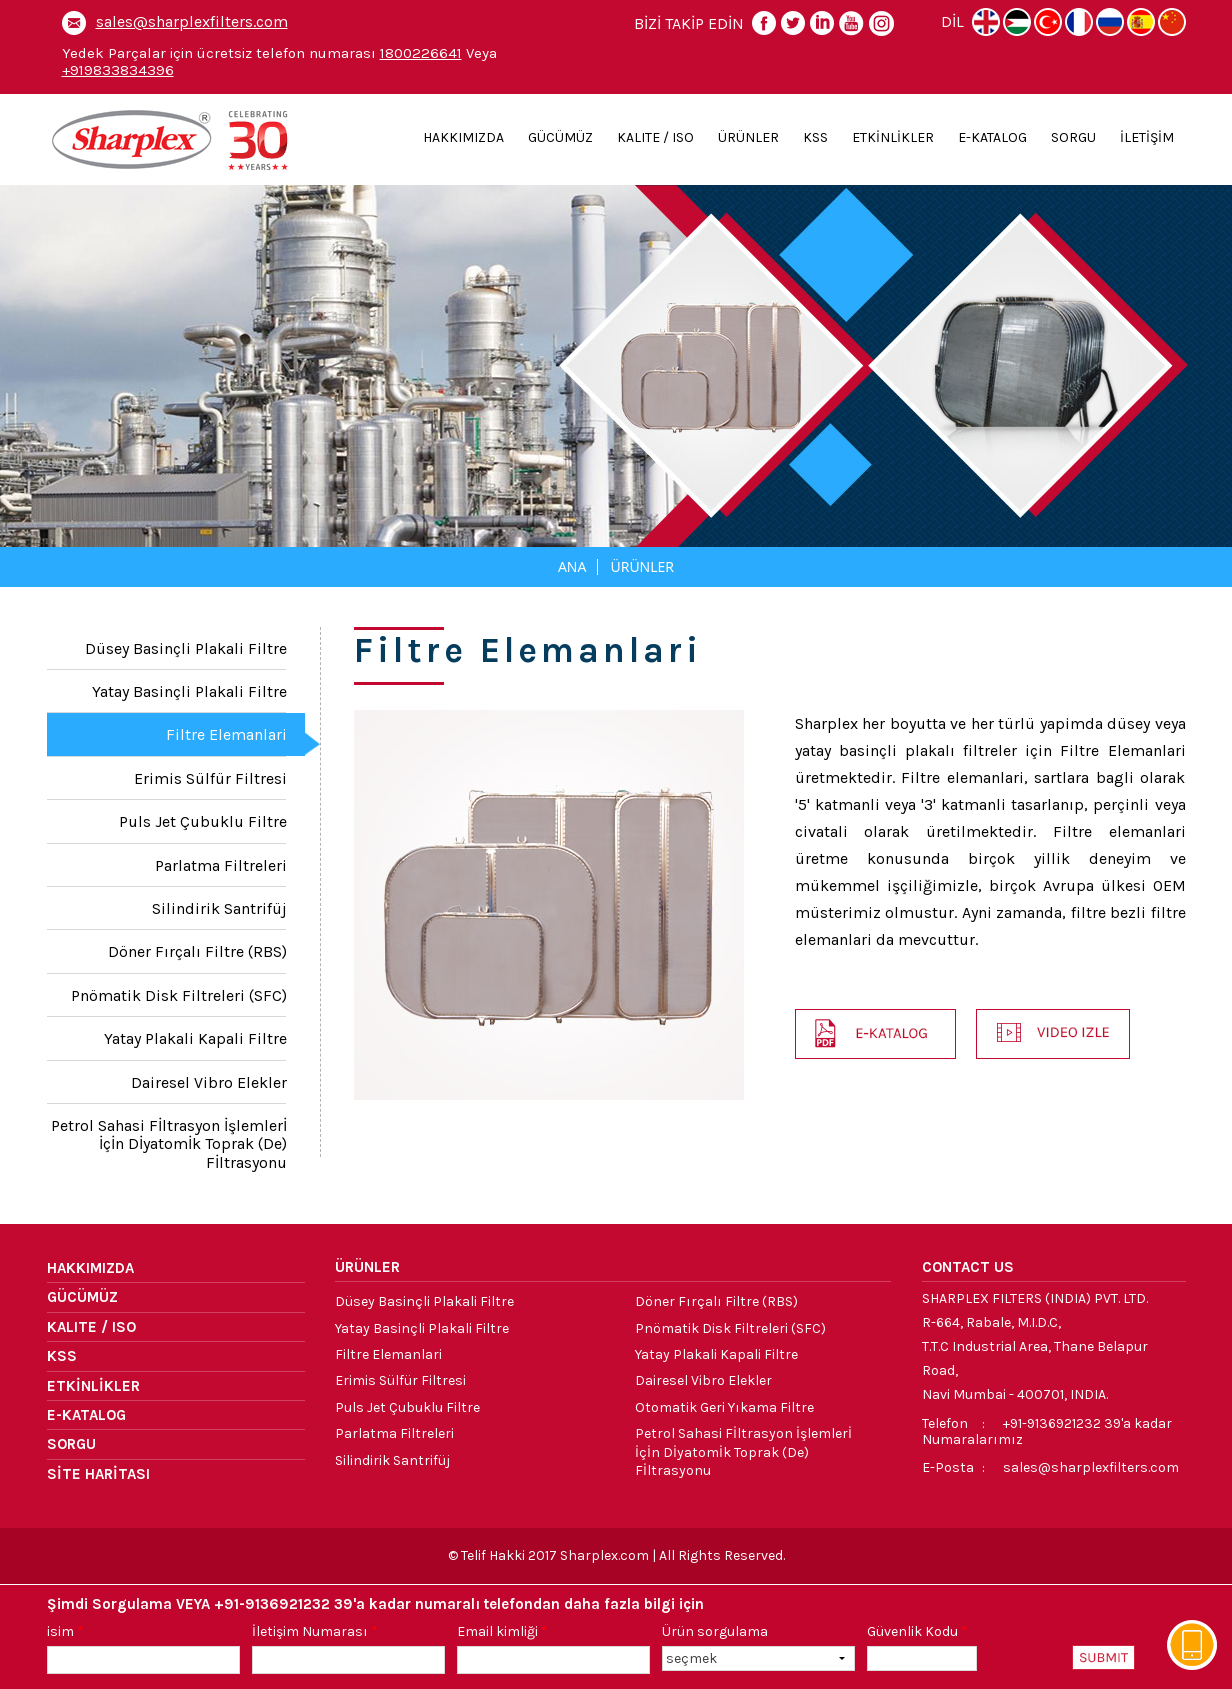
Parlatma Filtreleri (221, 865)
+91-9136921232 (1052, 1423)
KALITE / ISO (655, 137)
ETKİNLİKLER (893, 137)
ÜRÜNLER (748, 137)
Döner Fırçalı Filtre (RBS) (197, 951)
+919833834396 (118, 70)
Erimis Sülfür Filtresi (210, 778)
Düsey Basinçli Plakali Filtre (186, 648)
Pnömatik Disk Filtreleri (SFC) (179, 995)
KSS (815, 137)
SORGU (1073, 137)
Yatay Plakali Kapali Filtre (195, 1038)
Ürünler (642, 566)
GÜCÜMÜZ (560, 137)
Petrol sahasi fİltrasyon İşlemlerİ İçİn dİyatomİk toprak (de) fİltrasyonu (169, 1144)
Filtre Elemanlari (226, 734)
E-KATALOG (992, 137)
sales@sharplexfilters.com (192, 21)
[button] (1053, 1034)
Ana (572, 566)
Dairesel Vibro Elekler (209, 1082)
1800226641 (421, 53)
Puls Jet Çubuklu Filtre (203, 821)
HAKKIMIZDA (463, 137)
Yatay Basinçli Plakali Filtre (189, 691)
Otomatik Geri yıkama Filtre (724, 1407)
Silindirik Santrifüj (219, 908)
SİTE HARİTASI (98, 1474)
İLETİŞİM (1147, 137)
